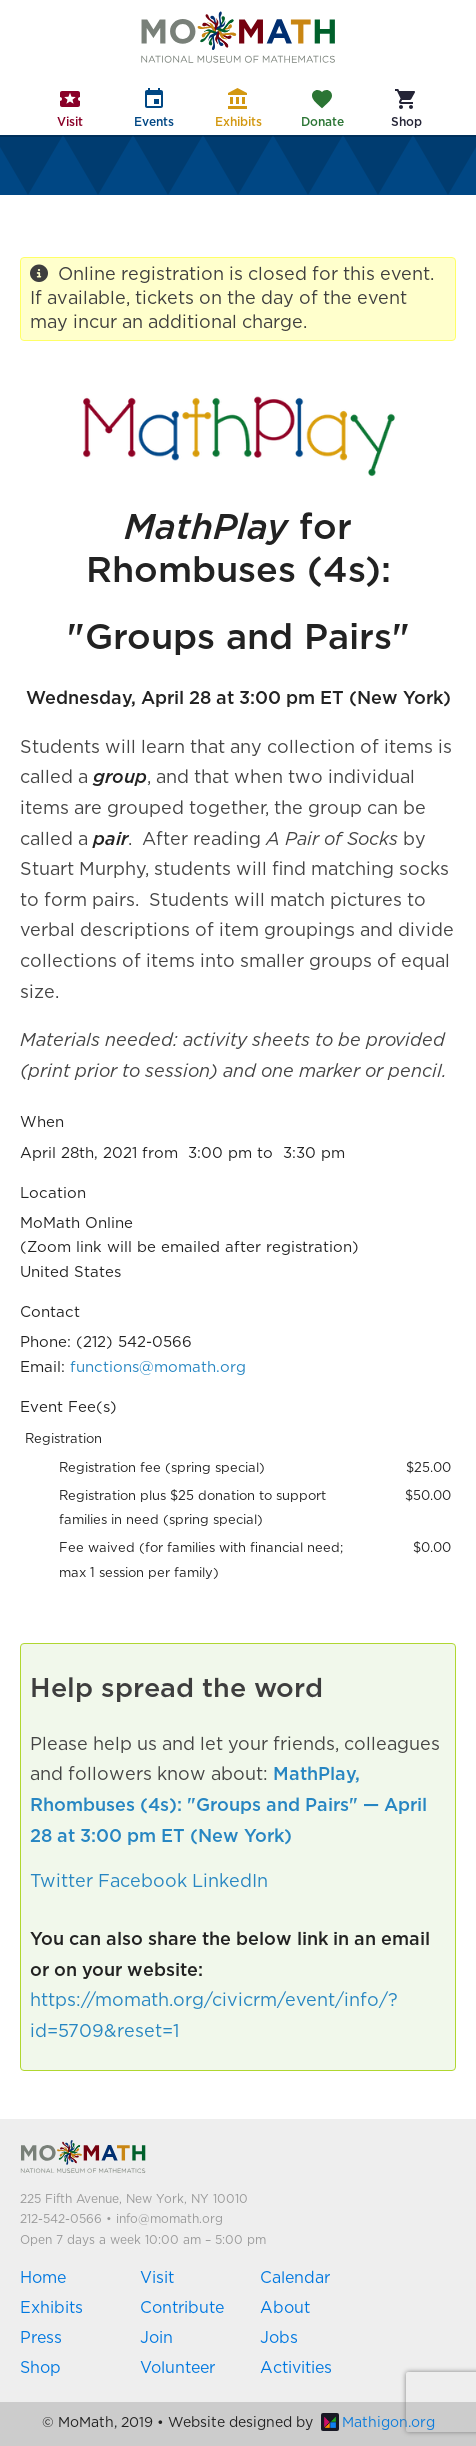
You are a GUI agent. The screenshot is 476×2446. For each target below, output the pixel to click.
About (285, 2308)
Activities (296, 2368)
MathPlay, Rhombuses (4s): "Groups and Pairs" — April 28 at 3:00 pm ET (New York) (228, 1805)
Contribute (182, 2308)
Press (41, 2338)
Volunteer (177, 2368)
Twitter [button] (61, 1882)
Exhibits (51, 2308)
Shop (40, 2368)
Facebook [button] (142, 1882)
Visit (157, 2278)
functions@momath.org (158, 1367)
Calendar (295, 2278)
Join (156, 2338)
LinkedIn (230, 1882)
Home (43, 2278)
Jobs (279, 2338)
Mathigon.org (378, 2423)
